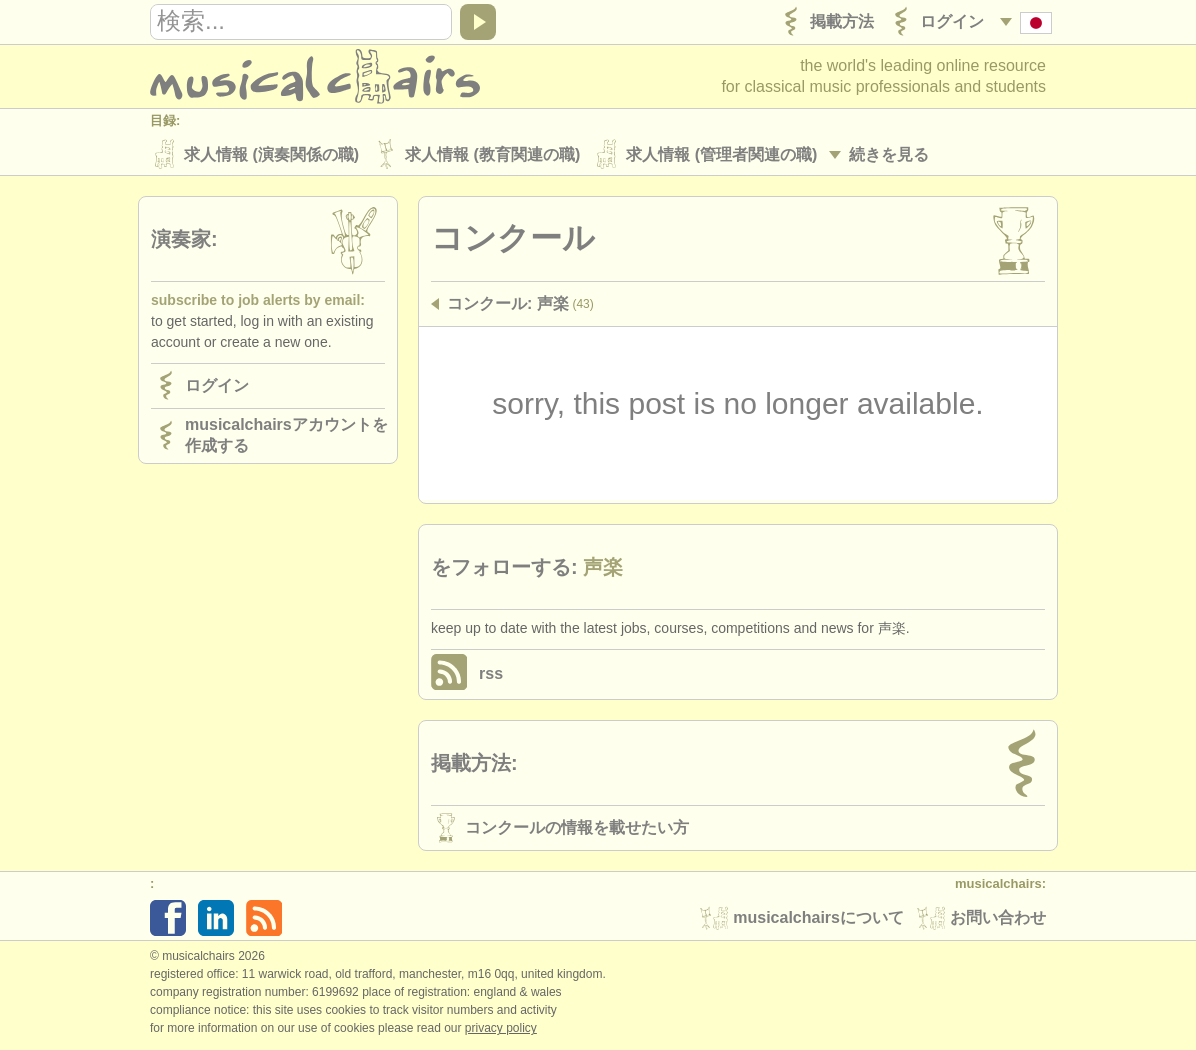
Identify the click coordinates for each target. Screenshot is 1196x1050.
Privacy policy (501, 1029)
